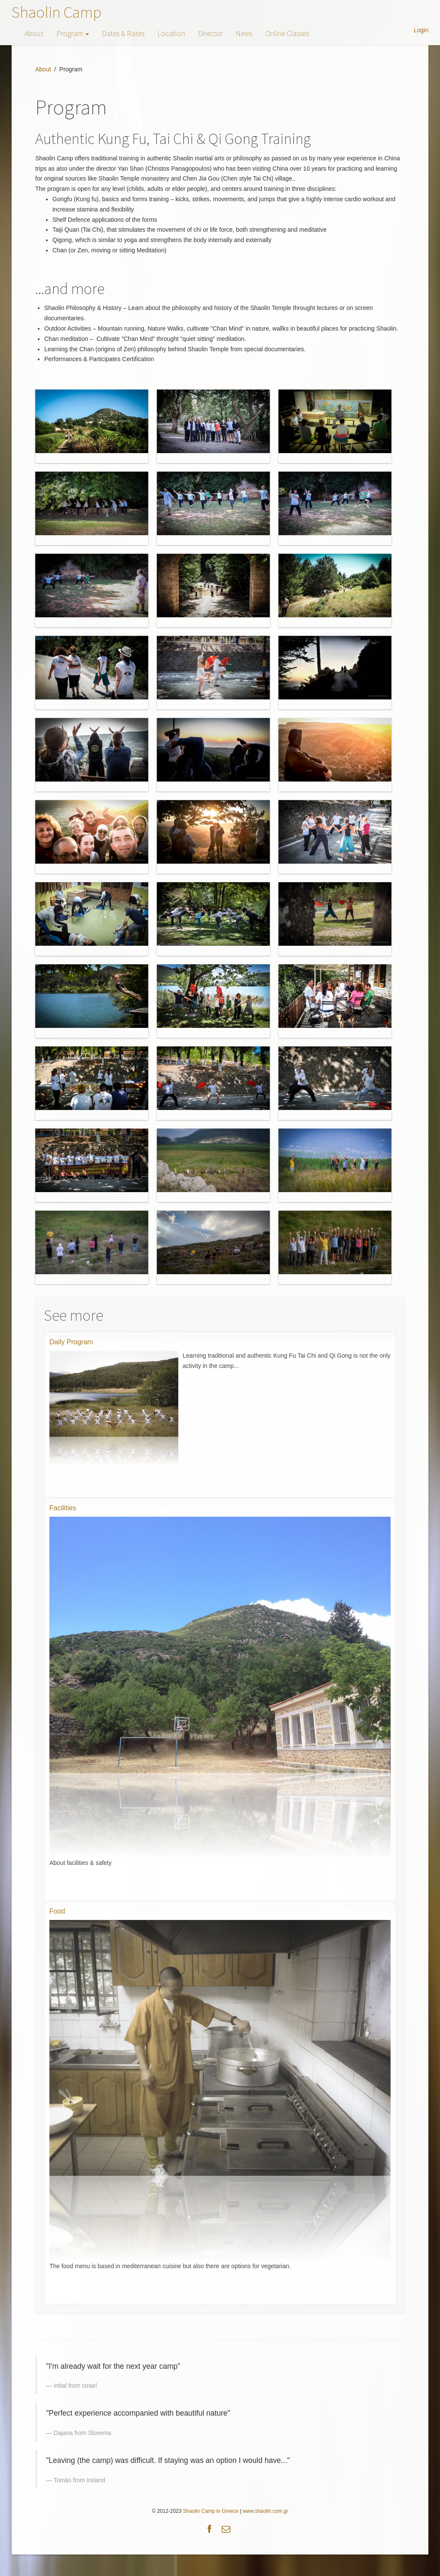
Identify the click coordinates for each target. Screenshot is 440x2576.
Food (57, 1911)
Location (171, 33)
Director (210, 33)
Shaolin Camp (56, 11)
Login (421, 30)
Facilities (62, 1508)
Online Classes (287, 33)
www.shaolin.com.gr (265, 2511)
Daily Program (71, 1342)
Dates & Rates (123, 33)
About (33, 33)
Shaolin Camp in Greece (211, 2511)
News (243, 33)
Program (72, 33)
